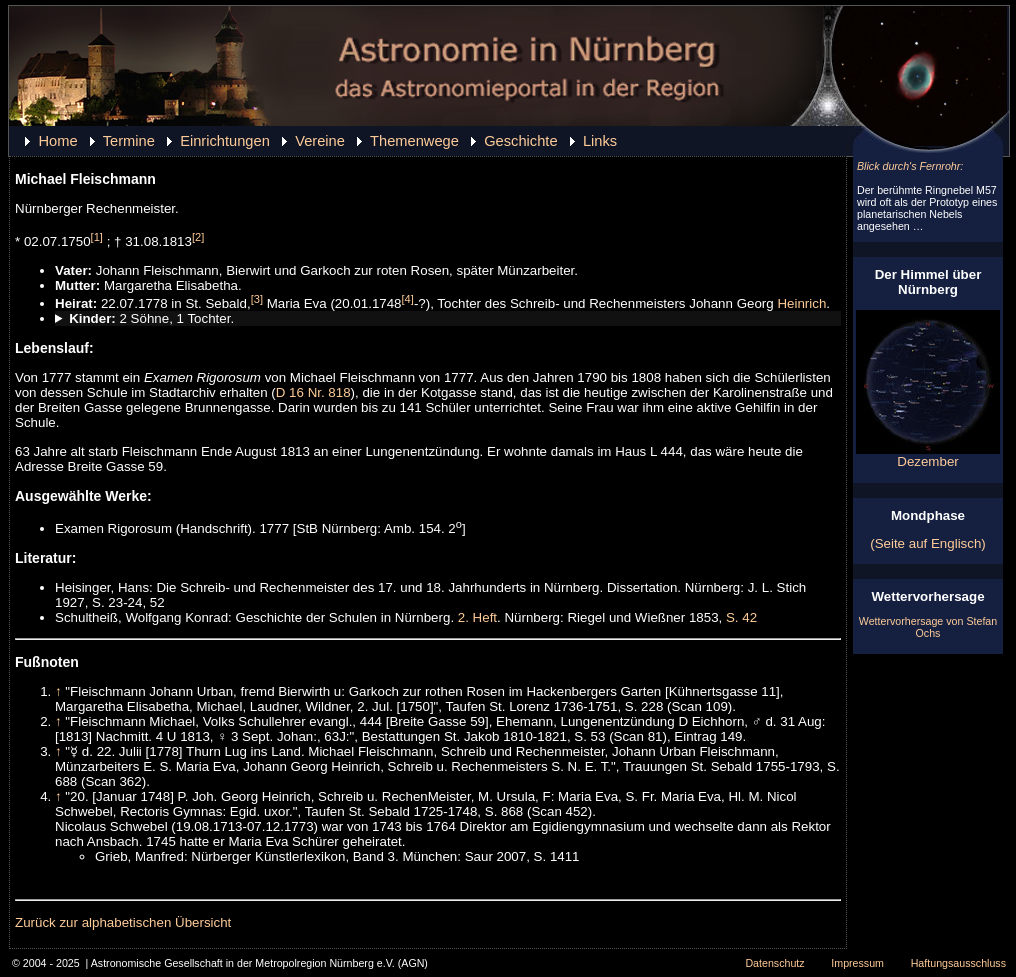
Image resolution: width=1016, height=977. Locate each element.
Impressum (857, 963)
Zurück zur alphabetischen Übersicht (123, 922)
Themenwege (414, 141)
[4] (408, 299)
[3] (257, 299)
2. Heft (477, 617)
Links (600, 141)
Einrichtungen (225, 141)
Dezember (928, 455)
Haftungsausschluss (958, 963)
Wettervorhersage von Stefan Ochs (928, 627)
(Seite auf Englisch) (928, 543)
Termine (129, 141)
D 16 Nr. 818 (313, 392)
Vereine (320, 141)
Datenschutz (774, 963)
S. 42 (741, 617)
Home (57, 141)
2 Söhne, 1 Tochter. (151, 318)
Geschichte (520, 141)
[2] (198, 237)
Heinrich (801, 303)
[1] (97, 237)
